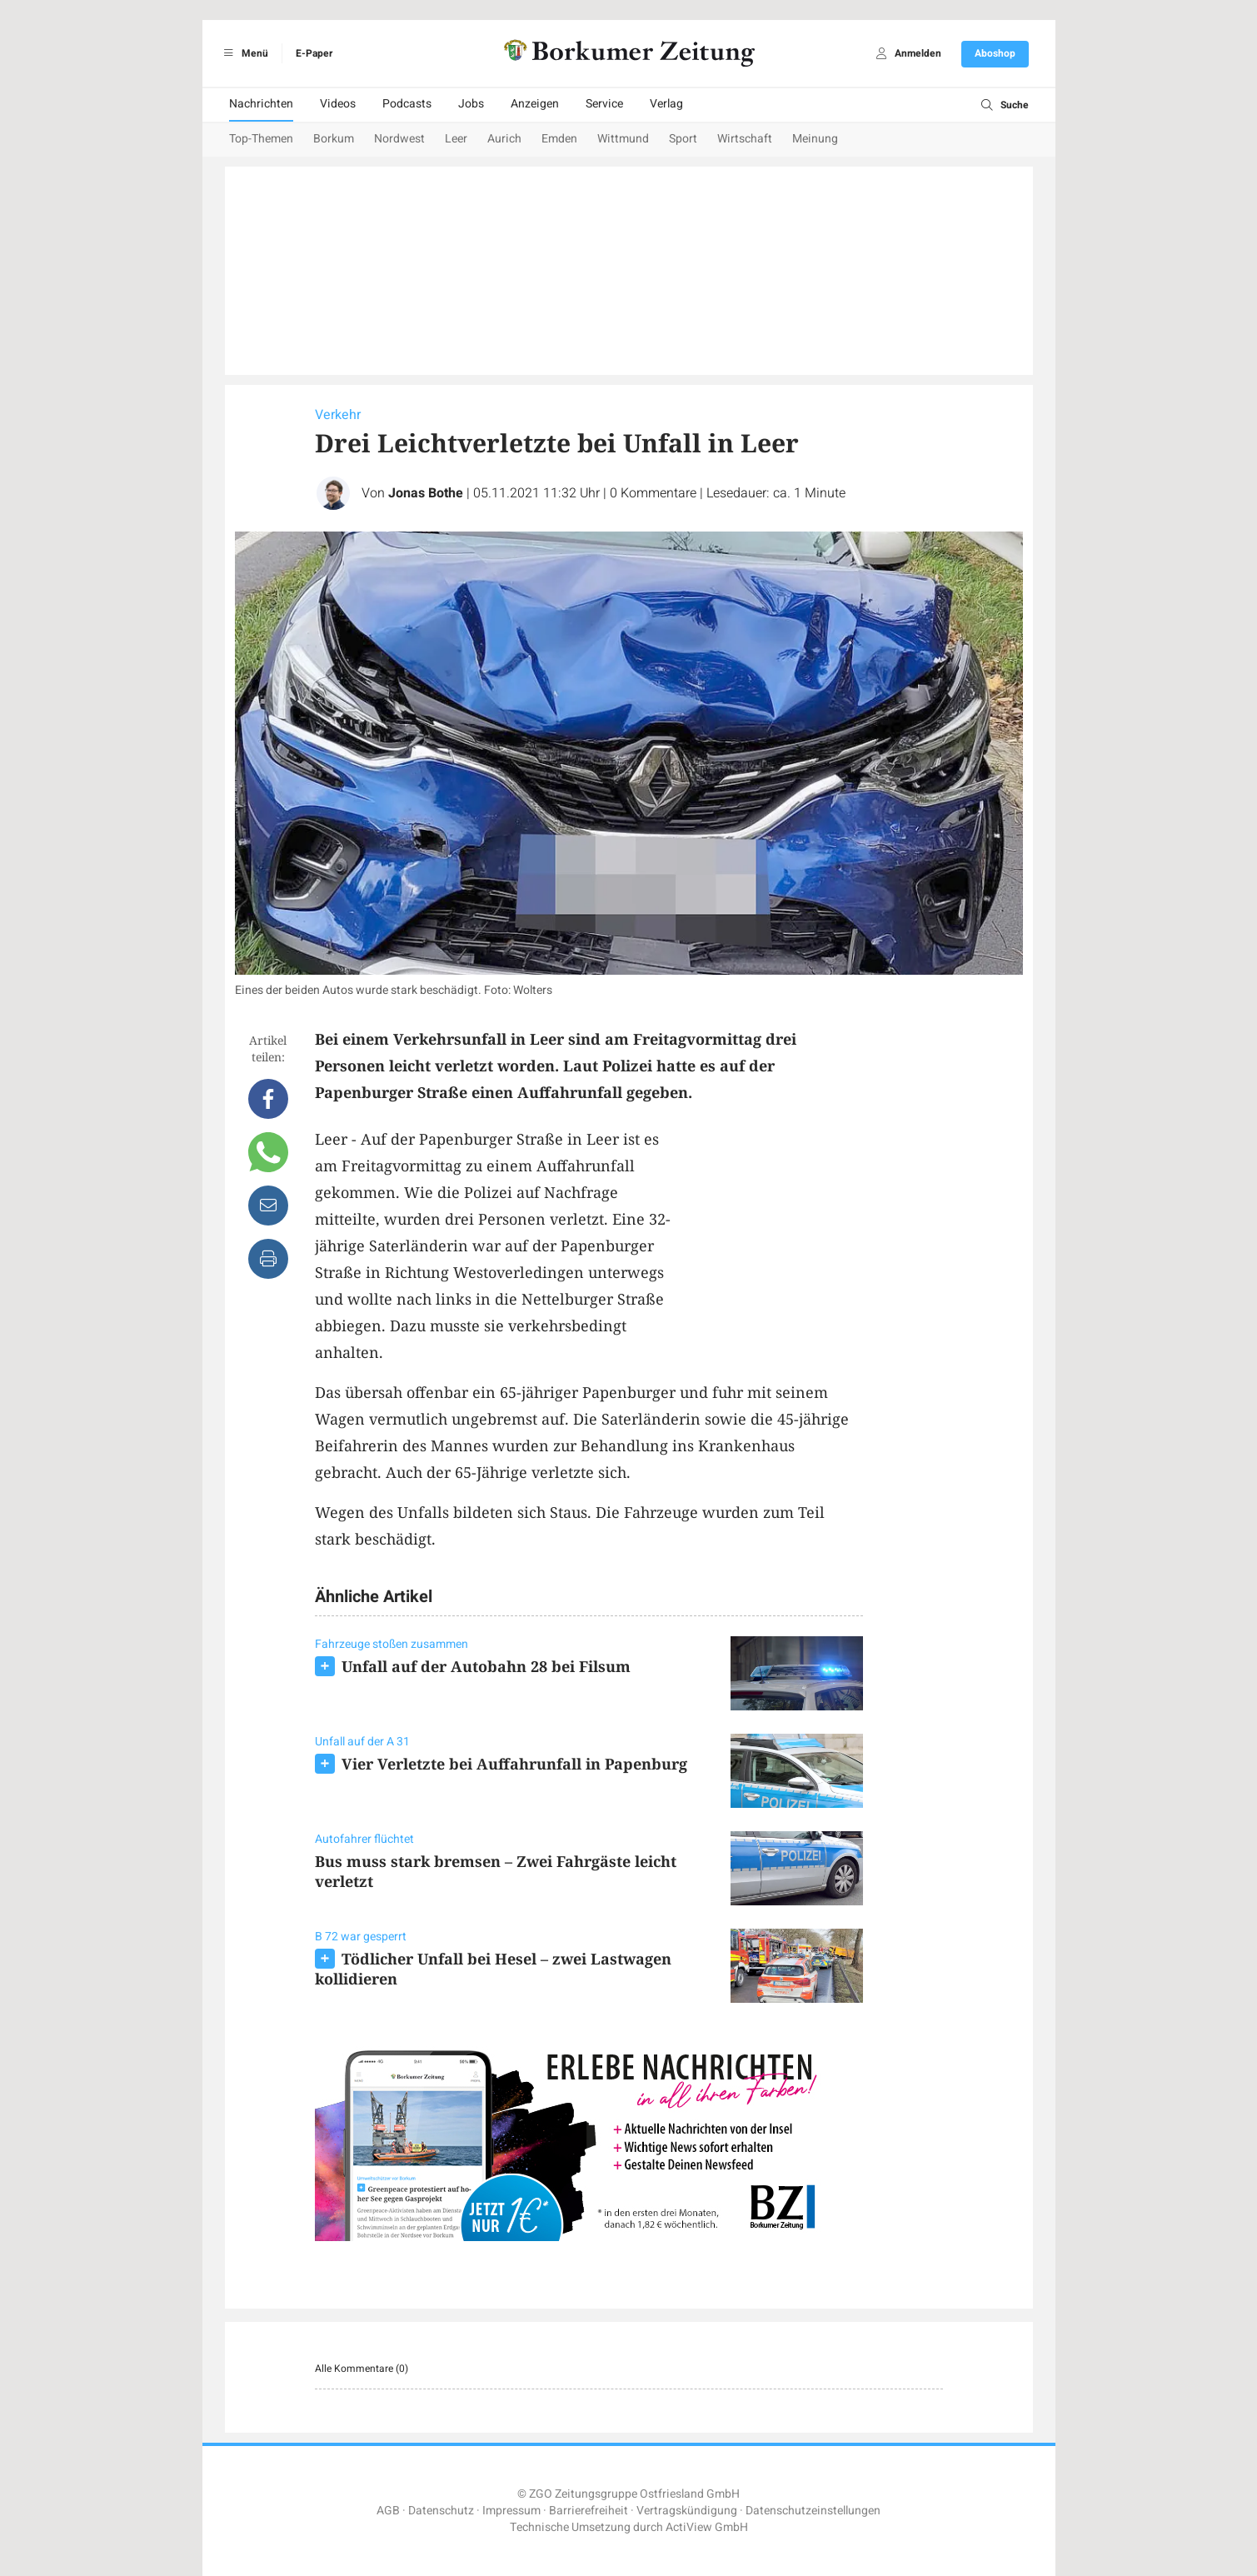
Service (604, 103)
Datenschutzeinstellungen (813, 2510)
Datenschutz (441, 2510)
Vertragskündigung (686, 2510)
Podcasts (406, 103)
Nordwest (399, 138)
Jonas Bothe (425, 493)
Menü (243, 53)
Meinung (815, 138)
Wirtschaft (744, 138)
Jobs (471, 103)
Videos (338, 103)
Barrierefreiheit (588, 2510)
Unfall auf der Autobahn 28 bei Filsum (486, 1666)
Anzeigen (535, 103)
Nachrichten (261, 103)
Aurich (504, 138)
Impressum (511, 2510)
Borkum (333, 138)
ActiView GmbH (707, 2527)
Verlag (666, 103)
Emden (559, 138)
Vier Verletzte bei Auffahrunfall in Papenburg (514, 1764)
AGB (388, 2510)
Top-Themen (261, 138)
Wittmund (623, 138)
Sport (683, 138)
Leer (456, 138)
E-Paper (314, 53)
